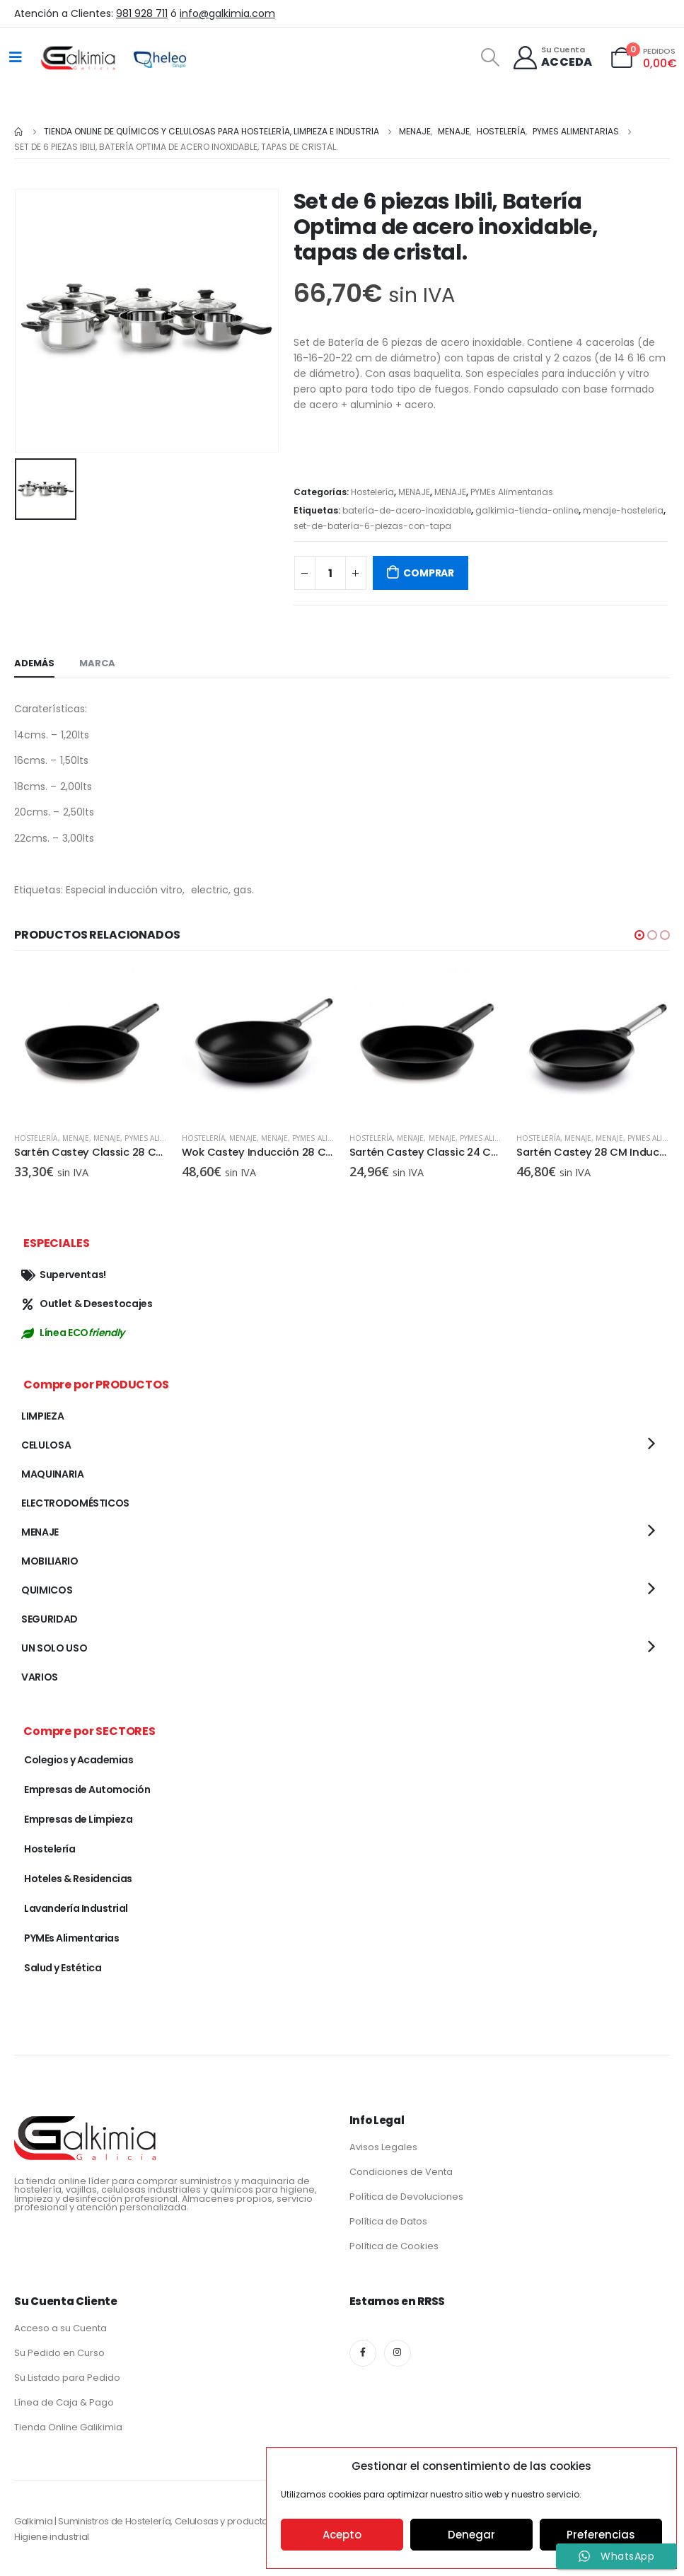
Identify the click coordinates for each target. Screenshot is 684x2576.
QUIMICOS (46, 1590)
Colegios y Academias (78, 1760)
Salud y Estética (62, 1968)
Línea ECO (72, 1332)
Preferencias (601, 2534)
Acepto (342, 2534)
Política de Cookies (394, 2246)
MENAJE (414, 492)
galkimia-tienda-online (527, 510)
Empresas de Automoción (87, 1789)
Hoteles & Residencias (78, 1879)
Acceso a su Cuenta (60, 2328)
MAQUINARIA (52, 1474)
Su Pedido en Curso (59, 2353)
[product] (91, 1044)
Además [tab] (34, 663)
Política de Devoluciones (406, 2196)
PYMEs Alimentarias (511, 492)
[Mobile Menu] (15, 57)
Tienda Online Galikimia (68, 2427)
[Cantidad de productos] (330, 573)
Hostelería (372, 492)
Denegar (471, 2534)
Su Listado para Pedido (67, 2377)
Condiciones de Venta (401, 2171)
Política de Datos (388, 2221)
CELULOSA (46, 1445)
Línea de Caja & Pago (64, 2402)
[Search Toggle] (490, 57)
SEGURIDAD (49, 1619)
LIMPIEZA (42, 1416)
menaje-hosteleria (623, 510)
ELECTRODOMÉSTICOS (75, 1503)
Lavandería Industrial (76, 1908)
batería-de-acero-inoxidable (406, 510)
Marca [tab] (97, 663)
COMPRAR (428, 573)
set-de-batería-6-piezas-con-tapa (372, 526)
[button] (639, 935)
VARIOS (39, 1677)
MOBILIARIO (50, 1561)
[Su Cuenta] (552, 57)
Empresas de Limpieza (78, 1819)
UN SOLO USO (54, 1648)
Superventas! (63, 1274)
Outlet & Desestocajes (87, 1303)
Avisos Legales (383, 2147)
